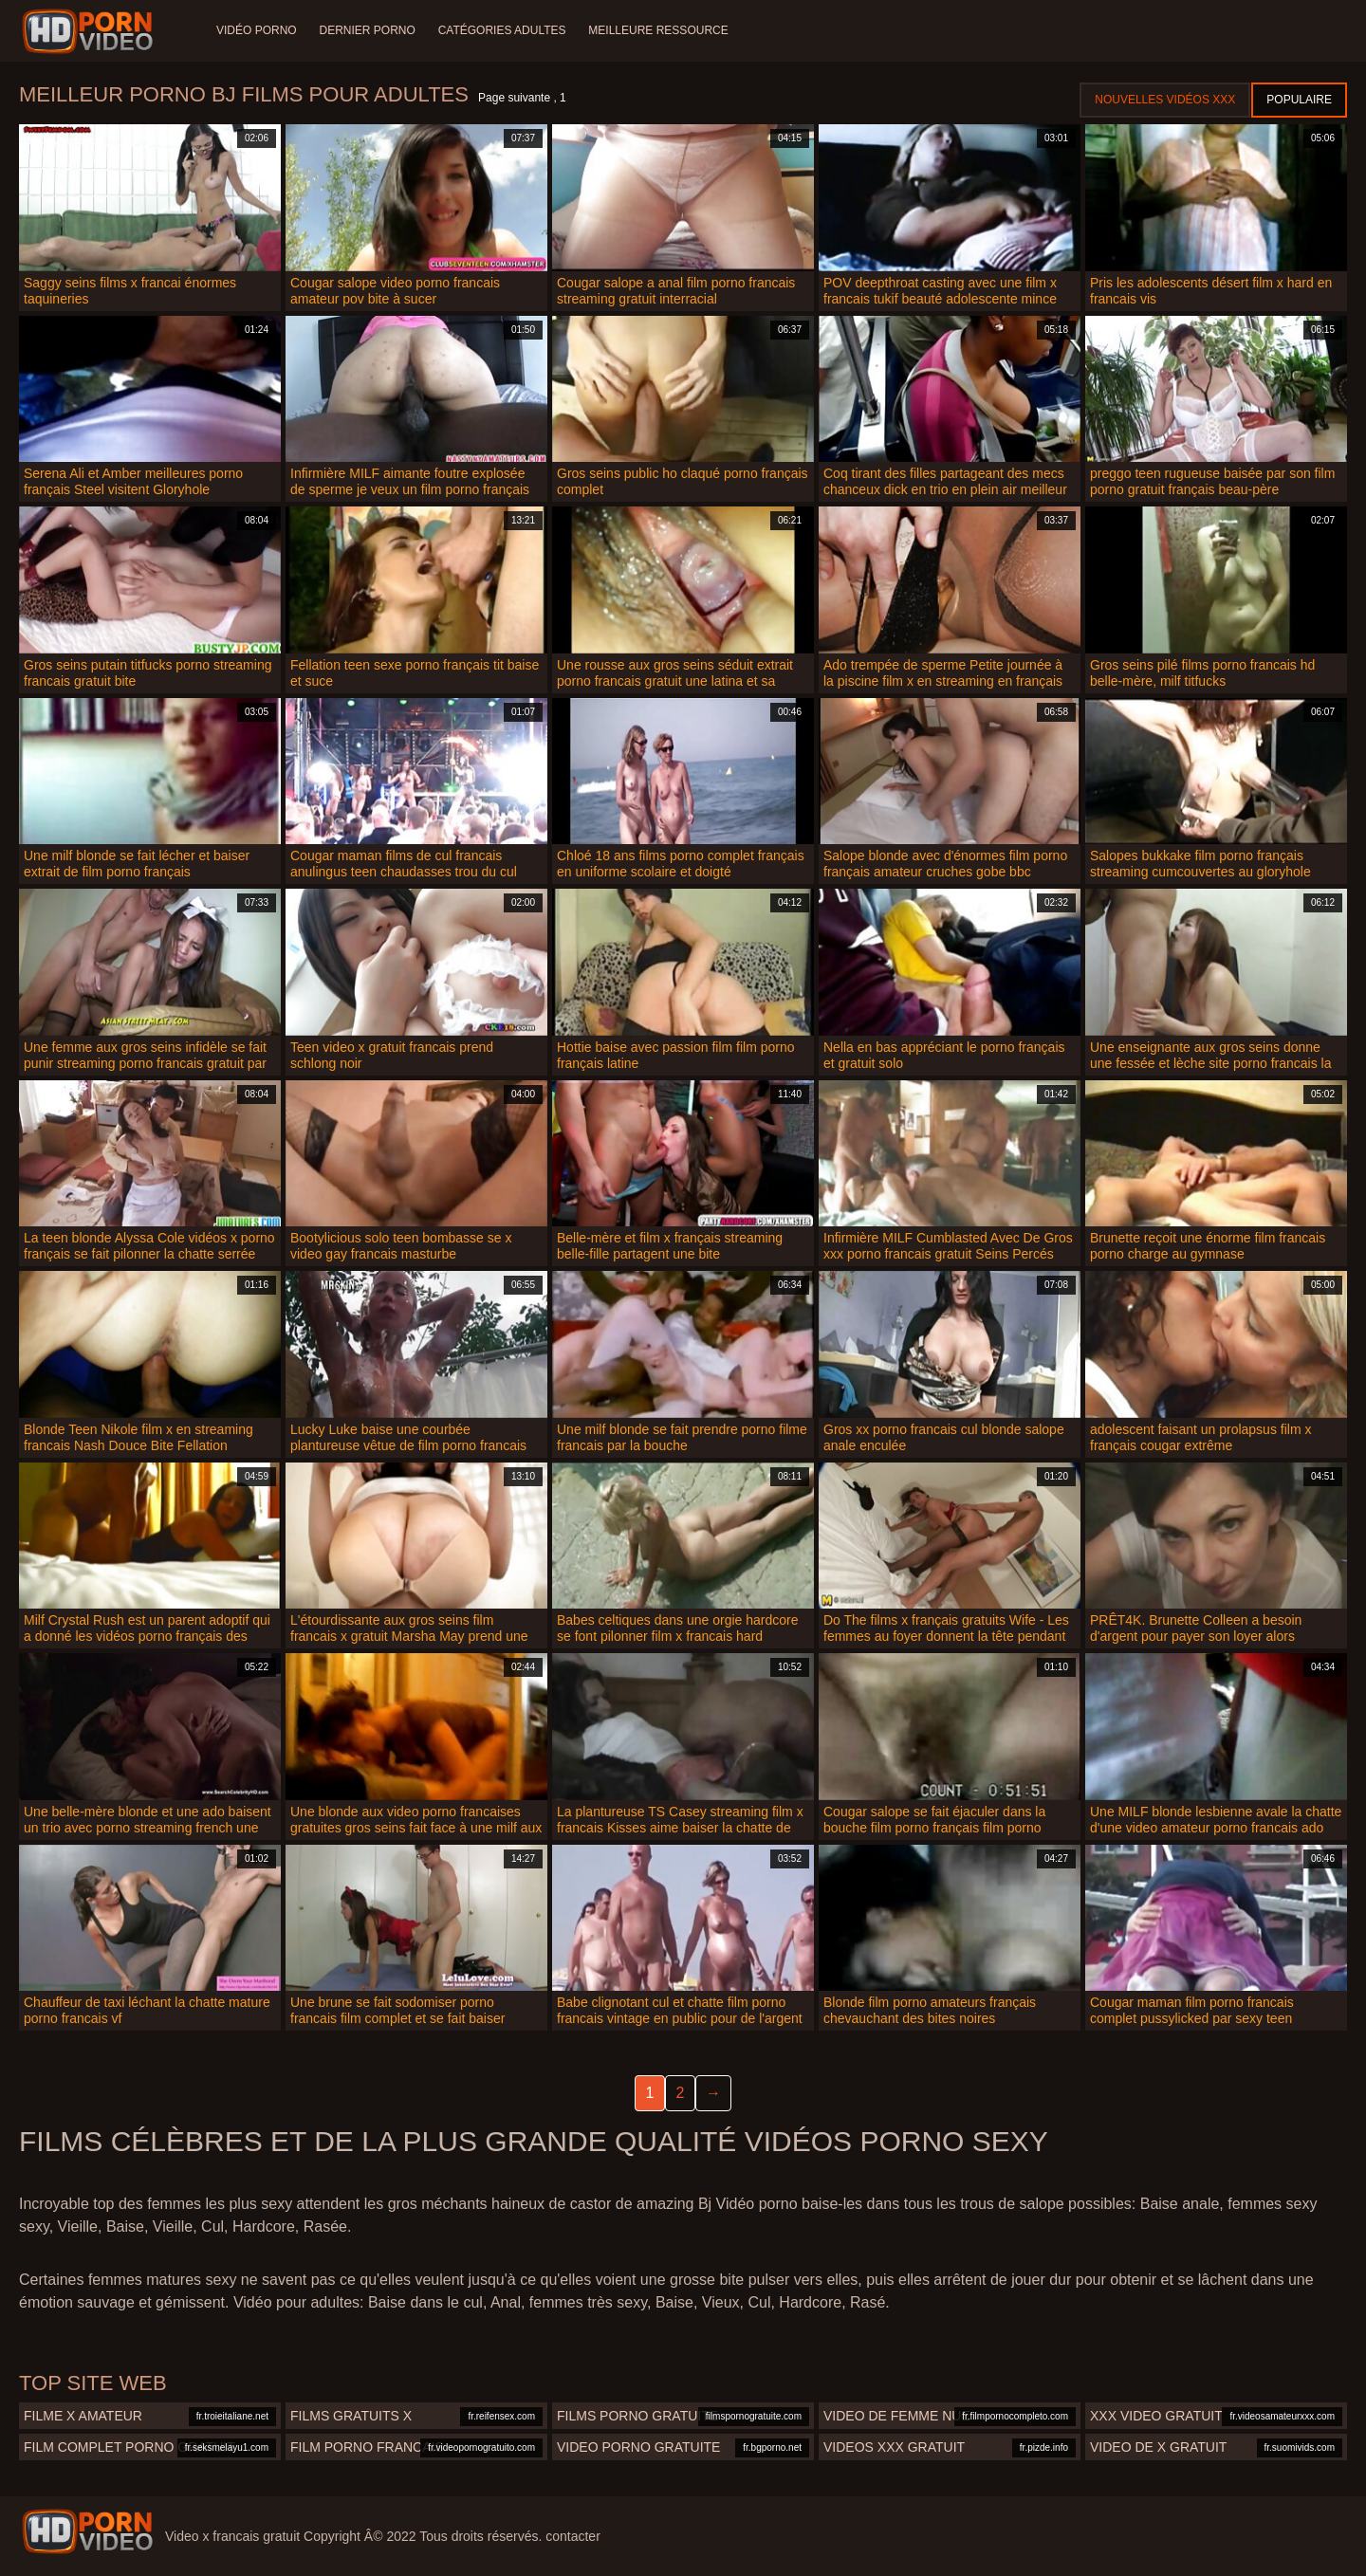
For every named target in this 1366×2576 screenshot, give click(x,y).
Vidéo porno (256, 30)
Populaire (1299, 99)
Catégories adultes (502, 30)
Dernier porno (367, 30)
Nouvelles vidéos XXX (1165, 99)
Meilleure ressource (659, 30)
